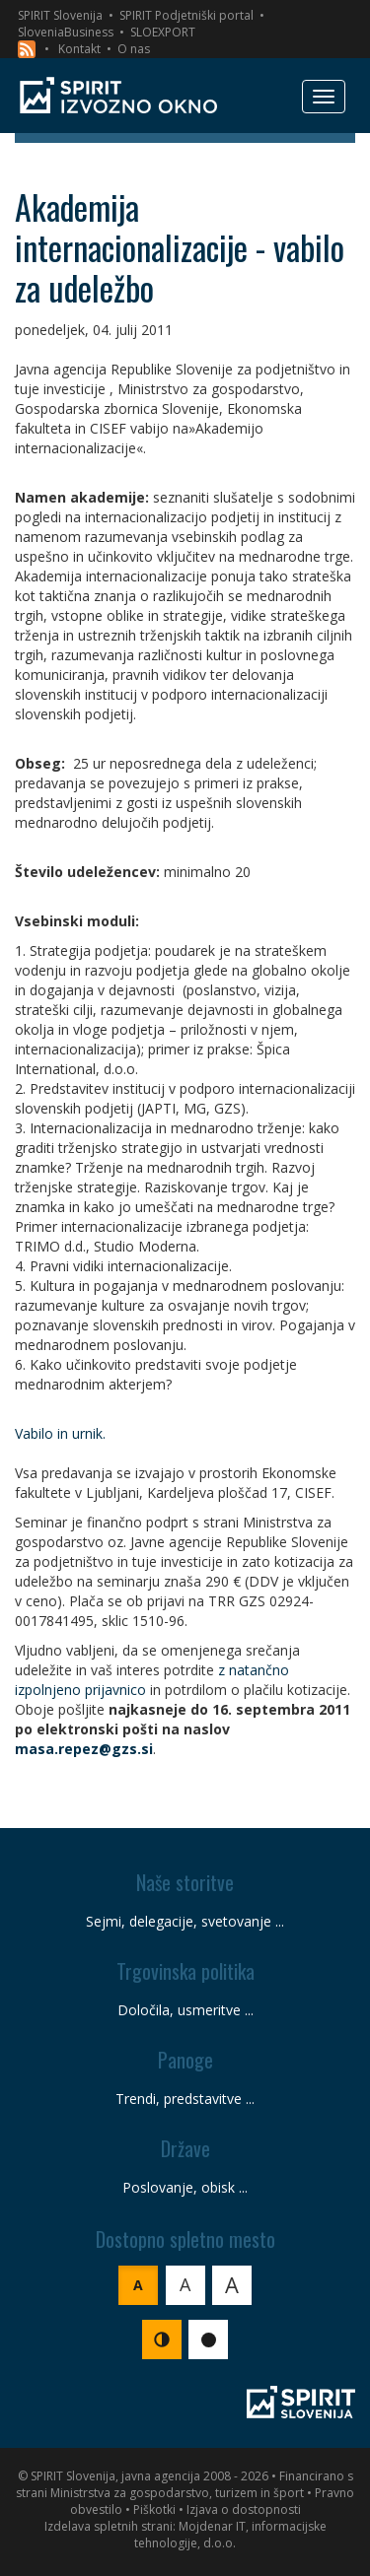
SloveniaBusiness (65, 32)
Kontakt (79, 48)
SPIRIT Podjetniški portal (186, 15)
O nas (133, 48)
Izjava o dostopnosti (243, 2509)
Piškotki (154, 2509)
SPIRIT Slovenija (60, 15)
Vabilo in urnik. (60, 1433)
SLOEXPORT (162, 32)
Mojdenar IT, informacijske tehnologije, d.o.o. (230, 2534)
